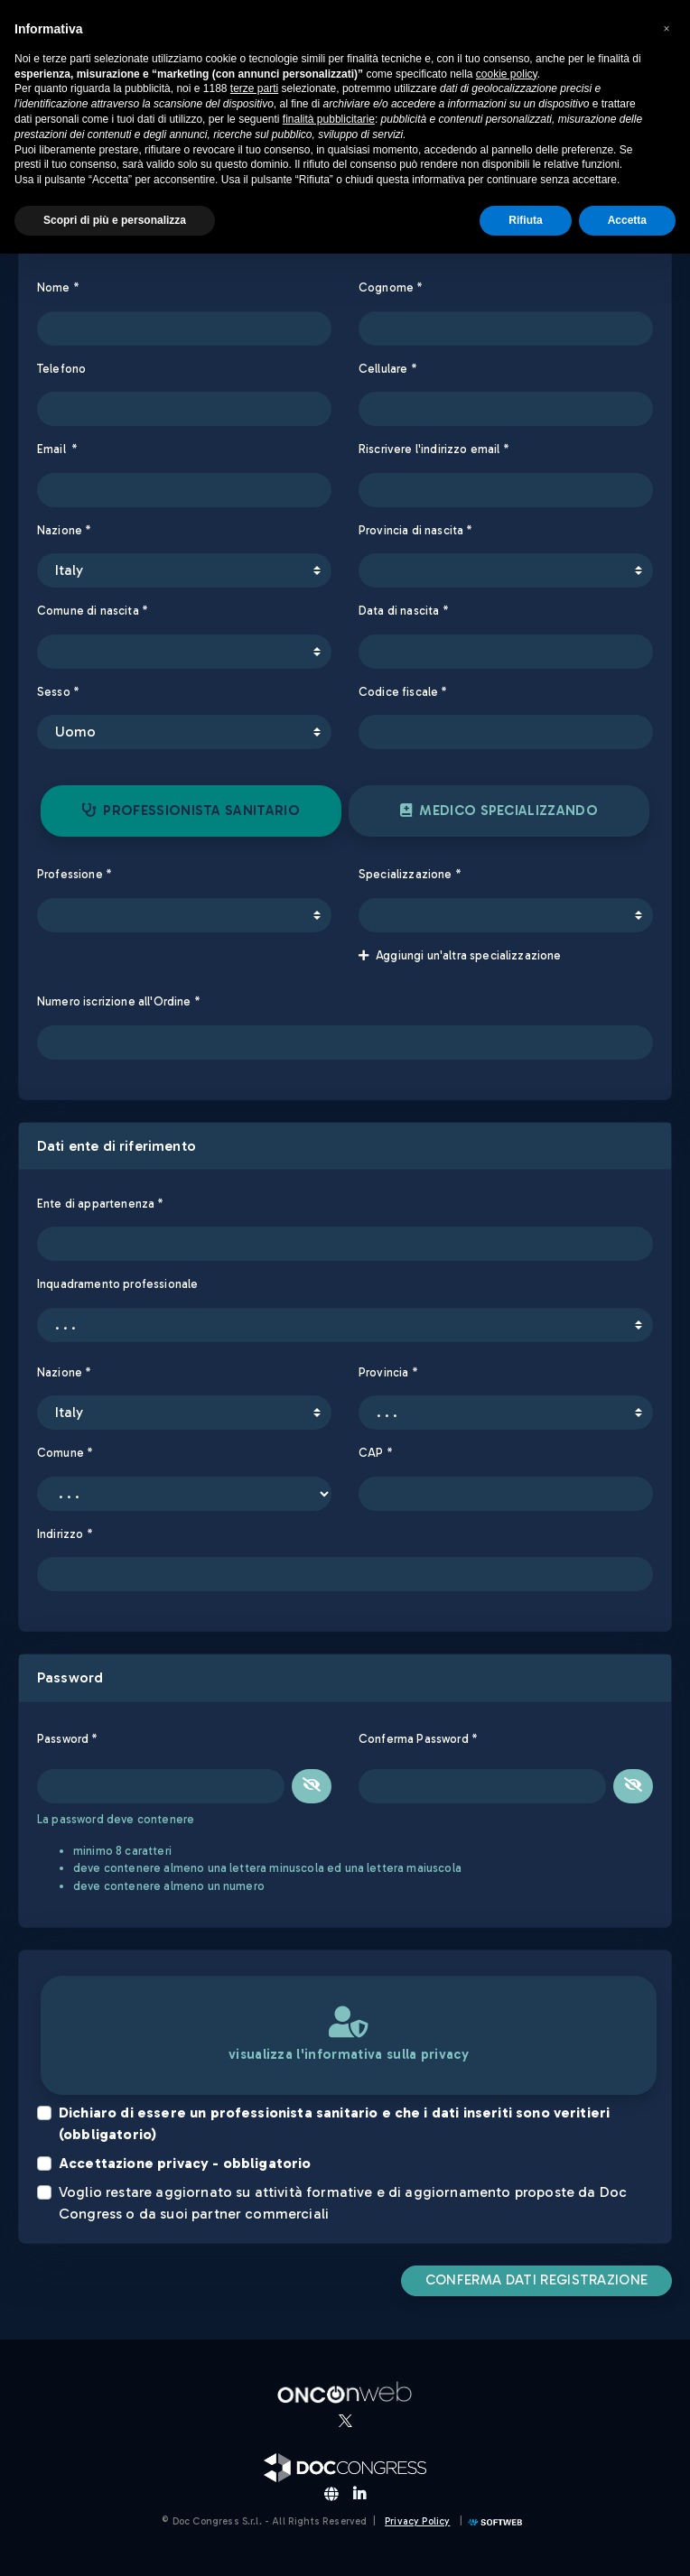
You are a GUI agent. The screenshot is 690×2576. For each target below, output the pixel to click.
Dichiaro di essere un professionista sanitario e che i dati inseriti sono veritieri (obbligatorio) (334, 2123)
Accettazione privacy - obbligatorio (185, 2163)
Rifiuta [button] (525, 220)
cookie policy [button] (506, 74)
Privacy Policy (417, 2521)
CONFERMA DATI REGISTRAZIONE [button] (536, 2280)
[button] (666, 28)
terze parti (254, 88)
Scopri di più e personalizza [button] (114, 220)
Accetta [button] (627, 220)
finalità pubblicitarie (329, 119)
